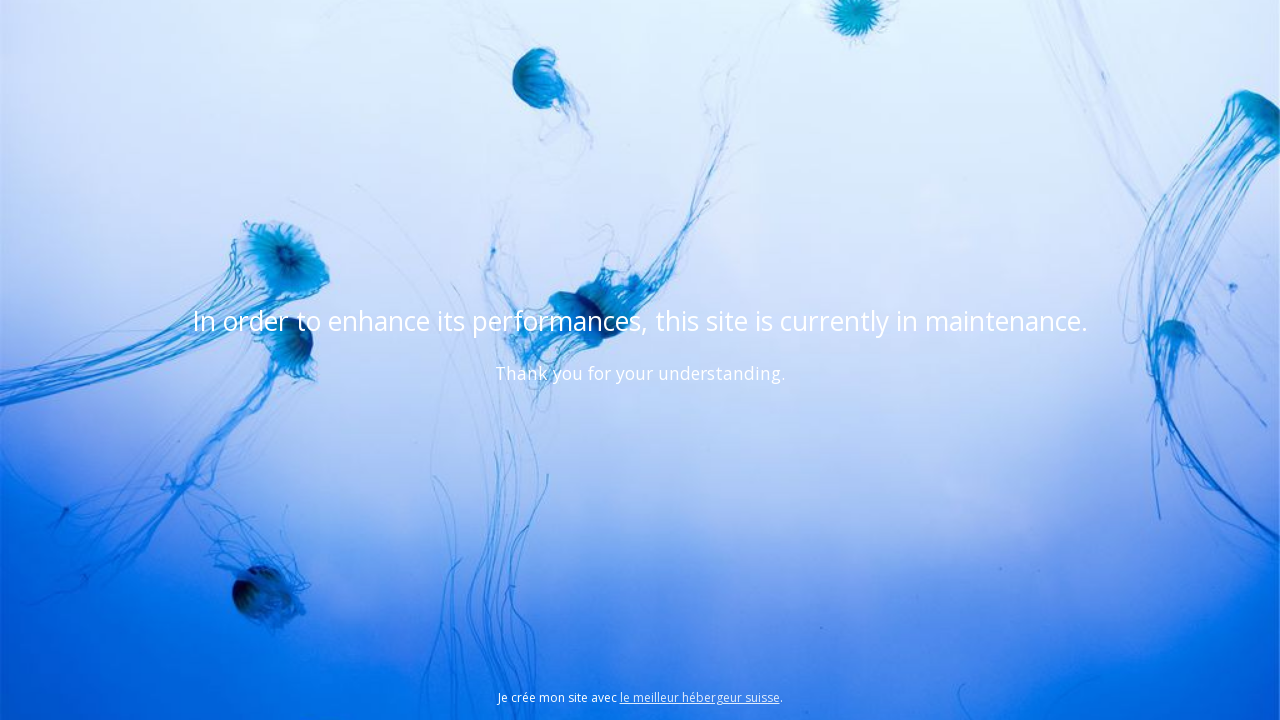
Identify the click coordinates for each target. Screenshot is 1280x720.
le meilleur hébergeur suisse (700, 697)
